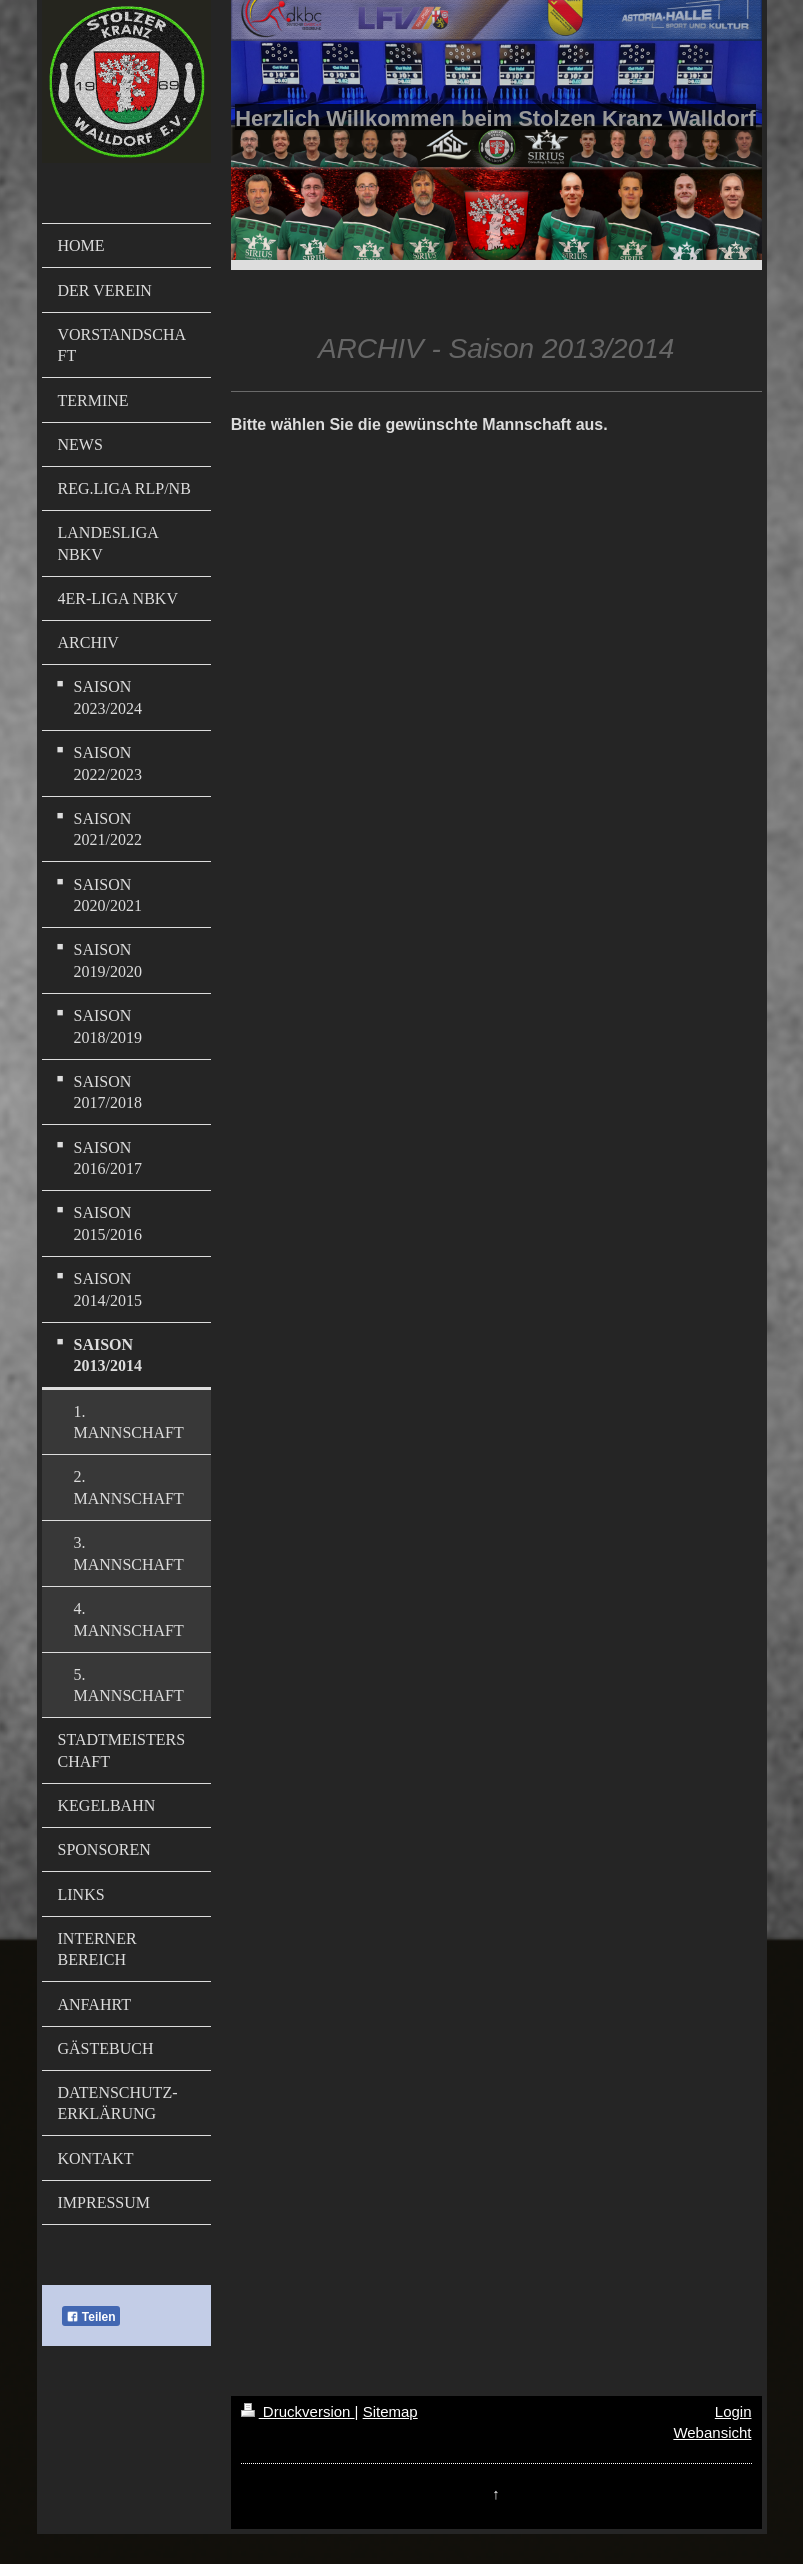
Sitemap (390, 2411)
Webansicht (712, 2432)
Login (733, 2411)
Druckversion (298, 2411)
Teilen (91, 2317)
